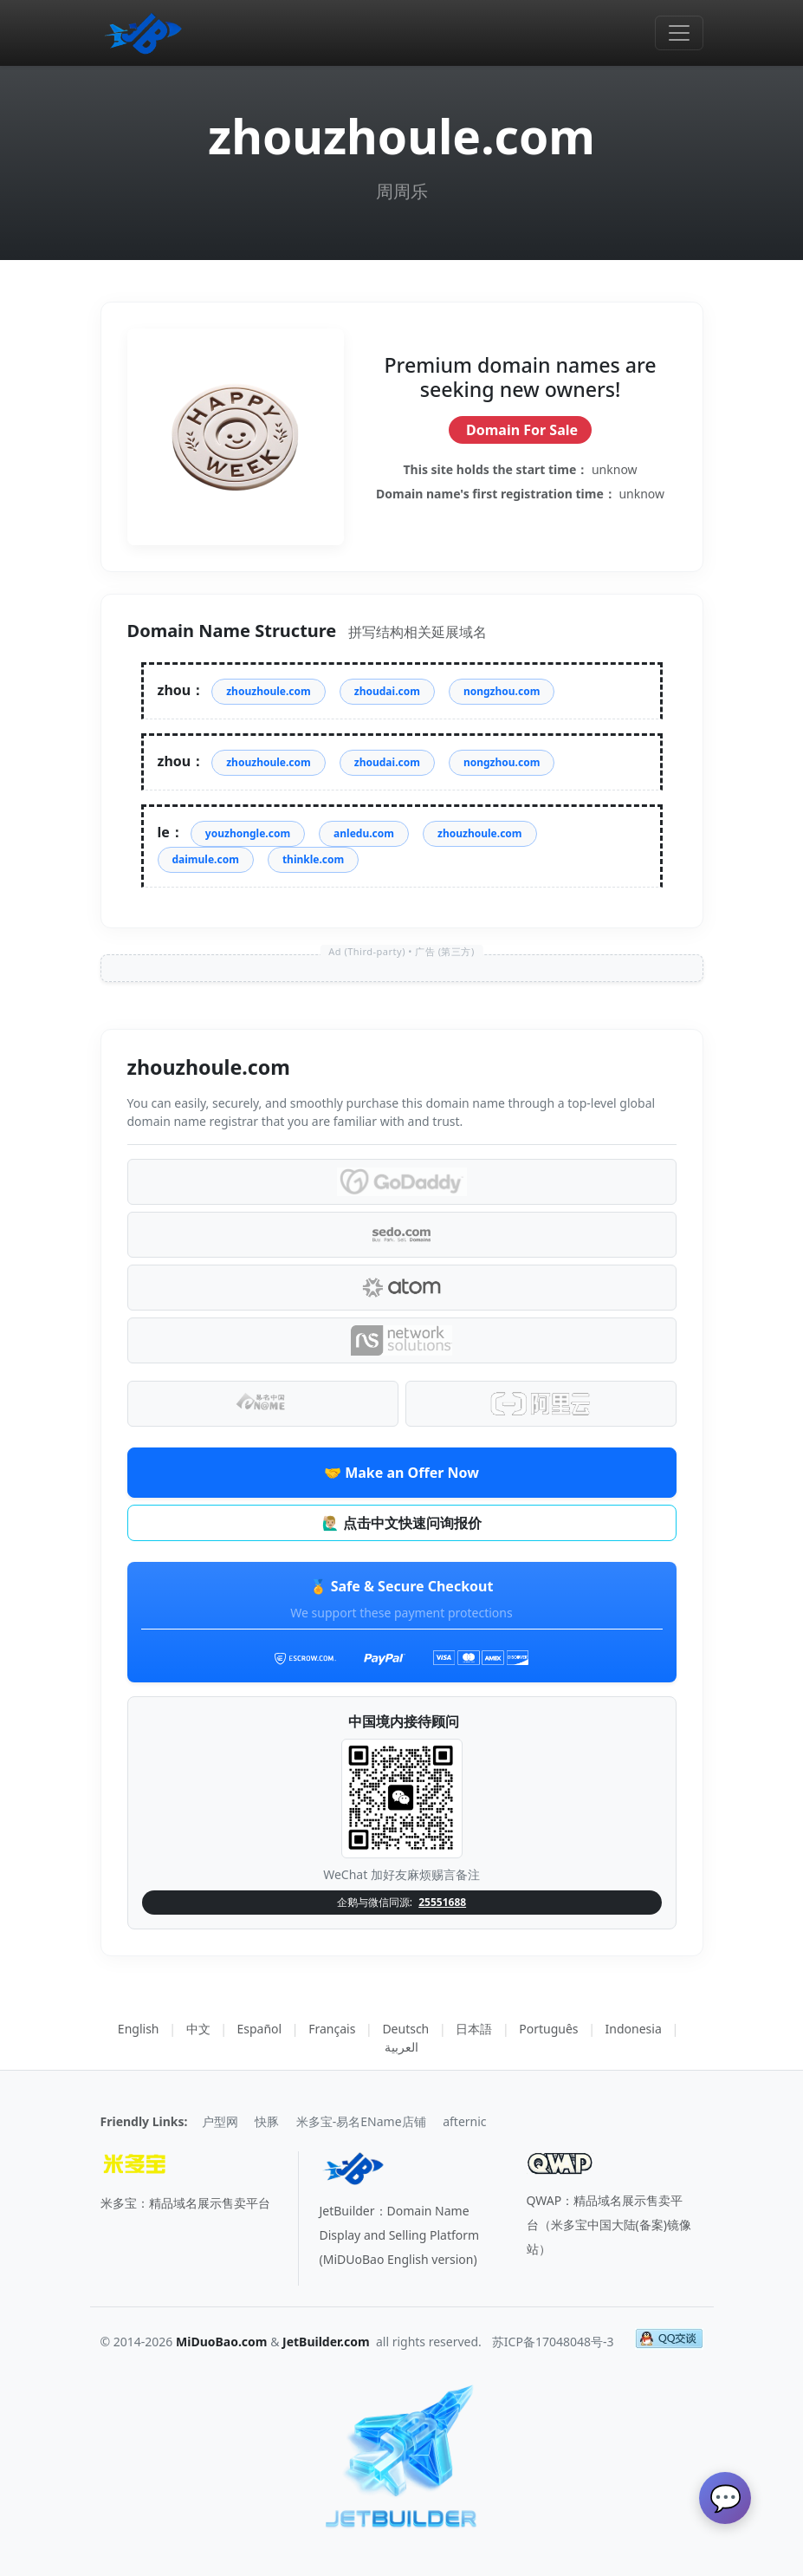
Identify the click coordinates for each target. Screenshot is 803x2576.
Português (548, 2028)
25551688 (442, 1902)
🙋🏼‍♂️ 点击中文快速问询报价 (401, 1522)
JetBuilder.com (326, 2341)
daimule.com (205, 859)
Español (259, 2028)
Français (331, 2028)
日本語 (474, 2028)
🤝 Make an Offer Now (401, 1472)
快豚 (267, 2121)
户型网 (220, 2121)
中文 (198, 2028)
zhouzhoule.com (268, 691)
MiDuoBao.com (222, 2341)
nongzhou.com (501, 691)
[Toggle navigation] (679, 33)
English (138, 2028)
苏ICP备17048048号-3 (553, 2341)
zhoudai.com (387, 691)
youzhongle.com (247, 833)
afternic (464, 2121)
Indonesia (633, 2028)
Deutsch (405, 2028)
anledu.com (364, 833)
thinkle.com (313, 859)
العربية (401, 2047)
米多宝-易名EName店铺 (361, 2121)
